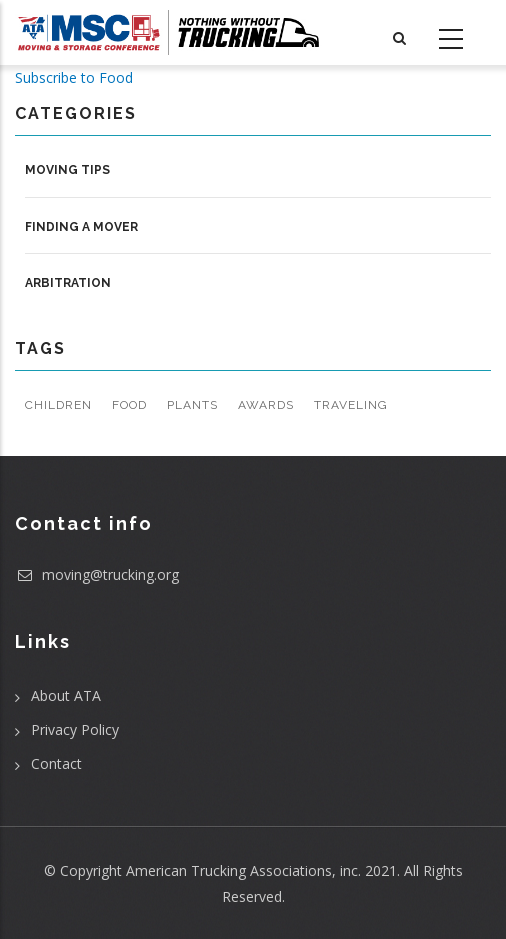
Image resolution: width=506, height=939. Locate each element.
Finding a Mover (81, 227)
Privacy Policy (75, 729)
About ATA (66, 695)
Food (129, 405)
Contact (56, 763)
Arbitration (68, 283)
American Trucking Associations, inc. (243, 870)
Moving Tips (67, 170)
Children (58, 405)
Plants (192, 405)
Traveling (351, 405)
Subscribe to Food (74, 77)
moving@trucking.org (97, 574)
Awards (266, 405)
